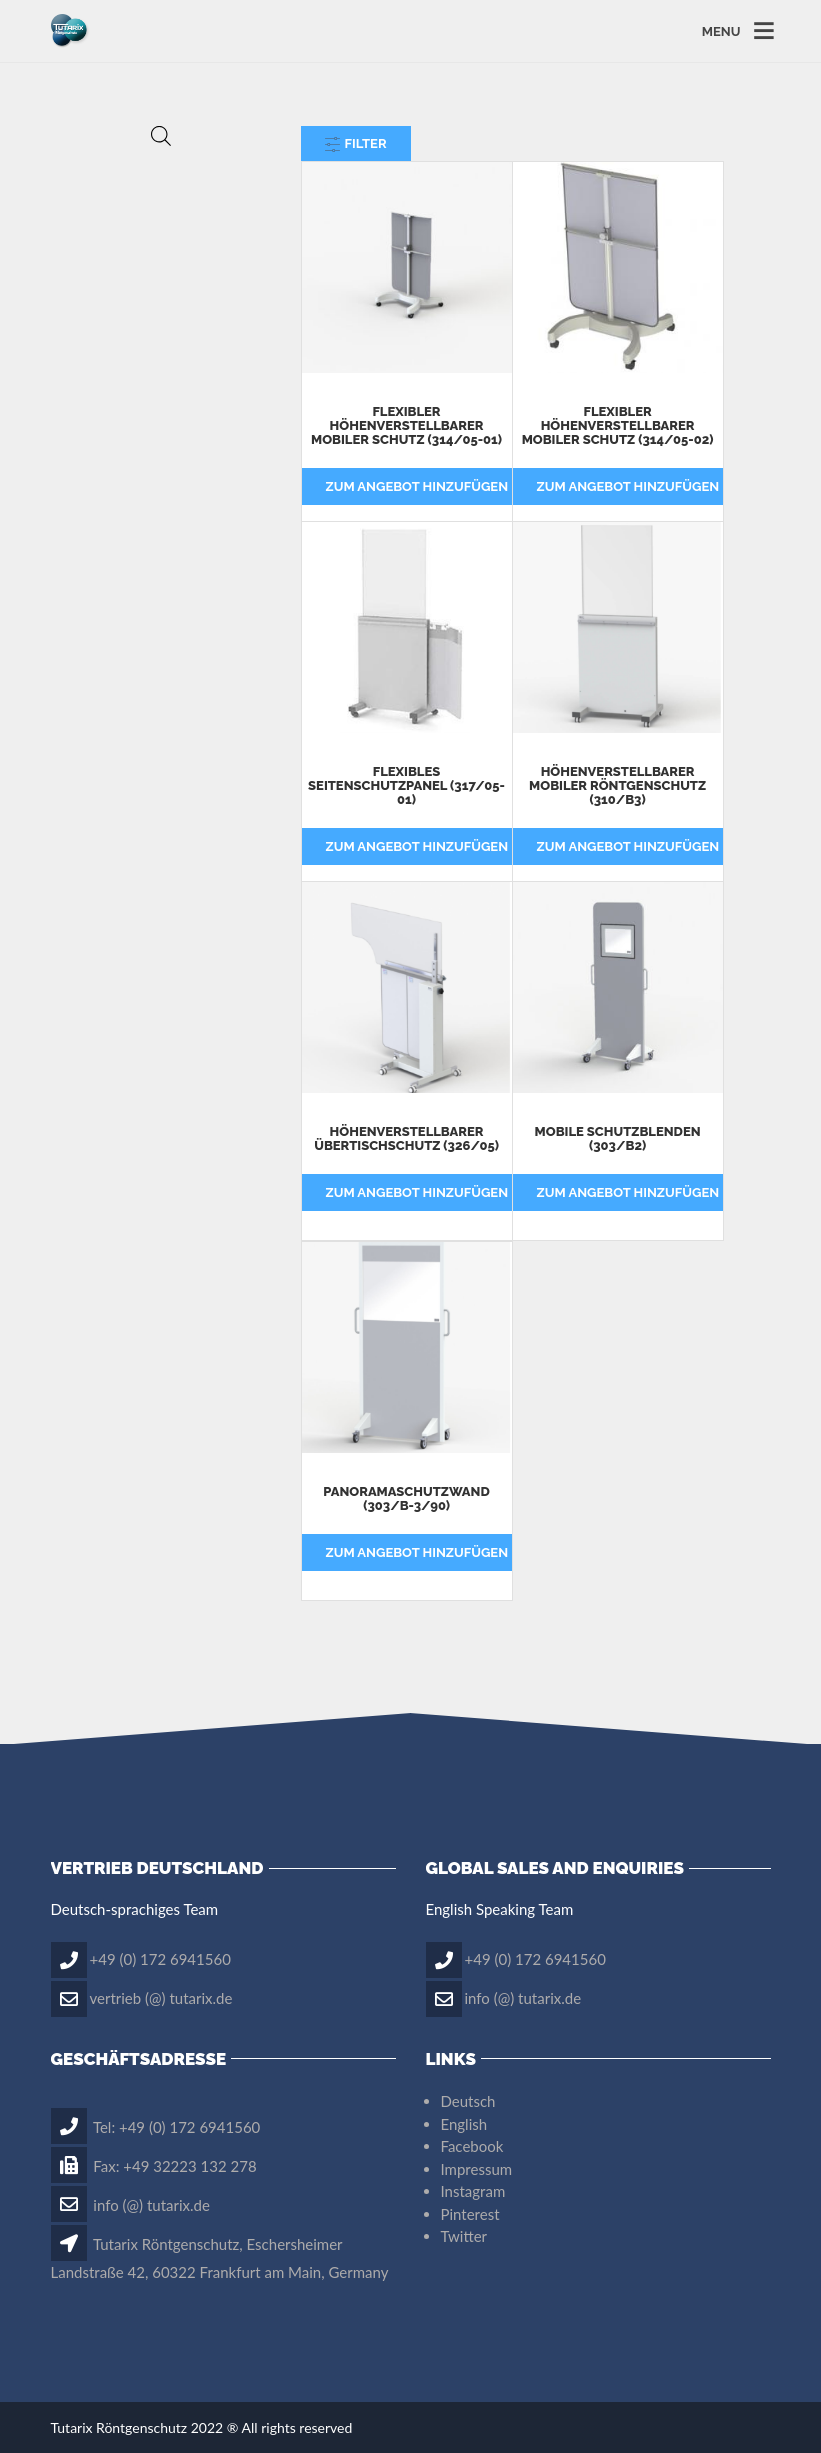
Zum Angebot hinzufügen (417, 486)
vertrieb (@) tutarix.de (161, 1997)
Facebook (472, 2146)
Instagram (473, 2191)
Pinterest (470, 2214)
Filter (356, 144)
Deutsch (468, 2101)
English (464, 2124)
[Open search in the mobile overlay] (161, 135)
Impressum (477, 2169)
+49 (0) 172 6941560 (160, 1958)
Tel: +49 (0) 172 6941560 (156, 2127)
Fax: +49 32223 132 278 (154, 2166)
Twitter (464, 2236)
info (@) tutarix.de (523, 1997)
